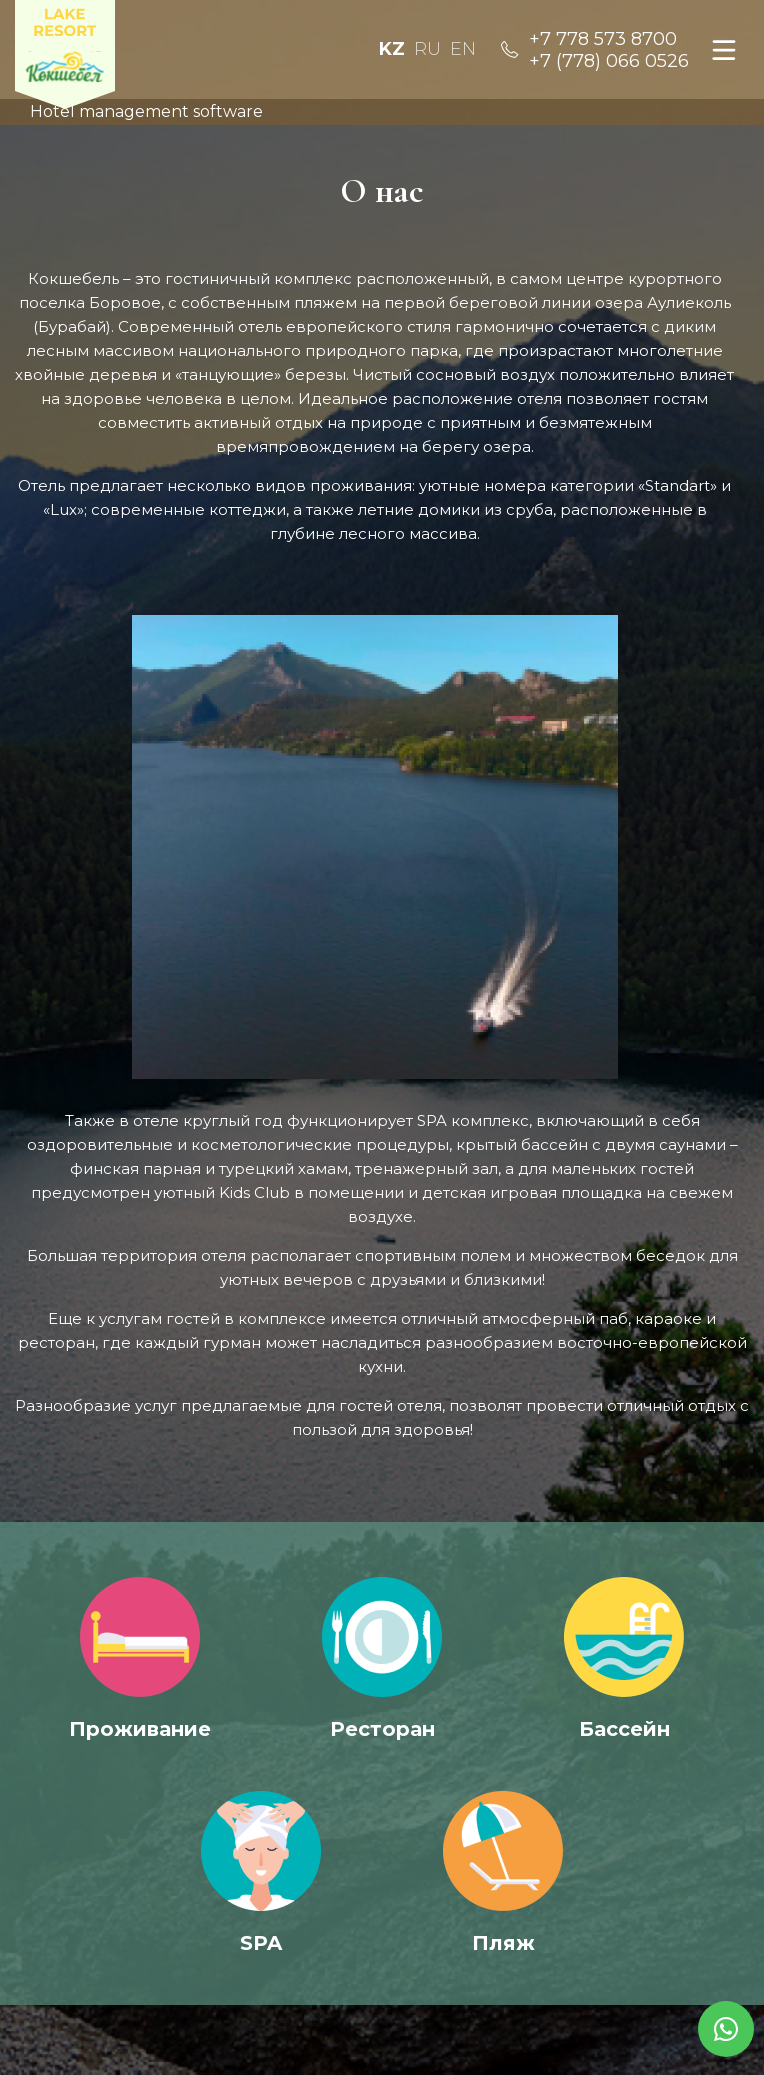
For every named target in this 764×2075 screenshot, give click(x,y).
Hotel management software (146, 111)
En (463, 49)
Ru (427, 49)
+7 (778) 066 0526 (609, 61)
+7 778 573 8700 (603, 39)
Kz (392, 49)
